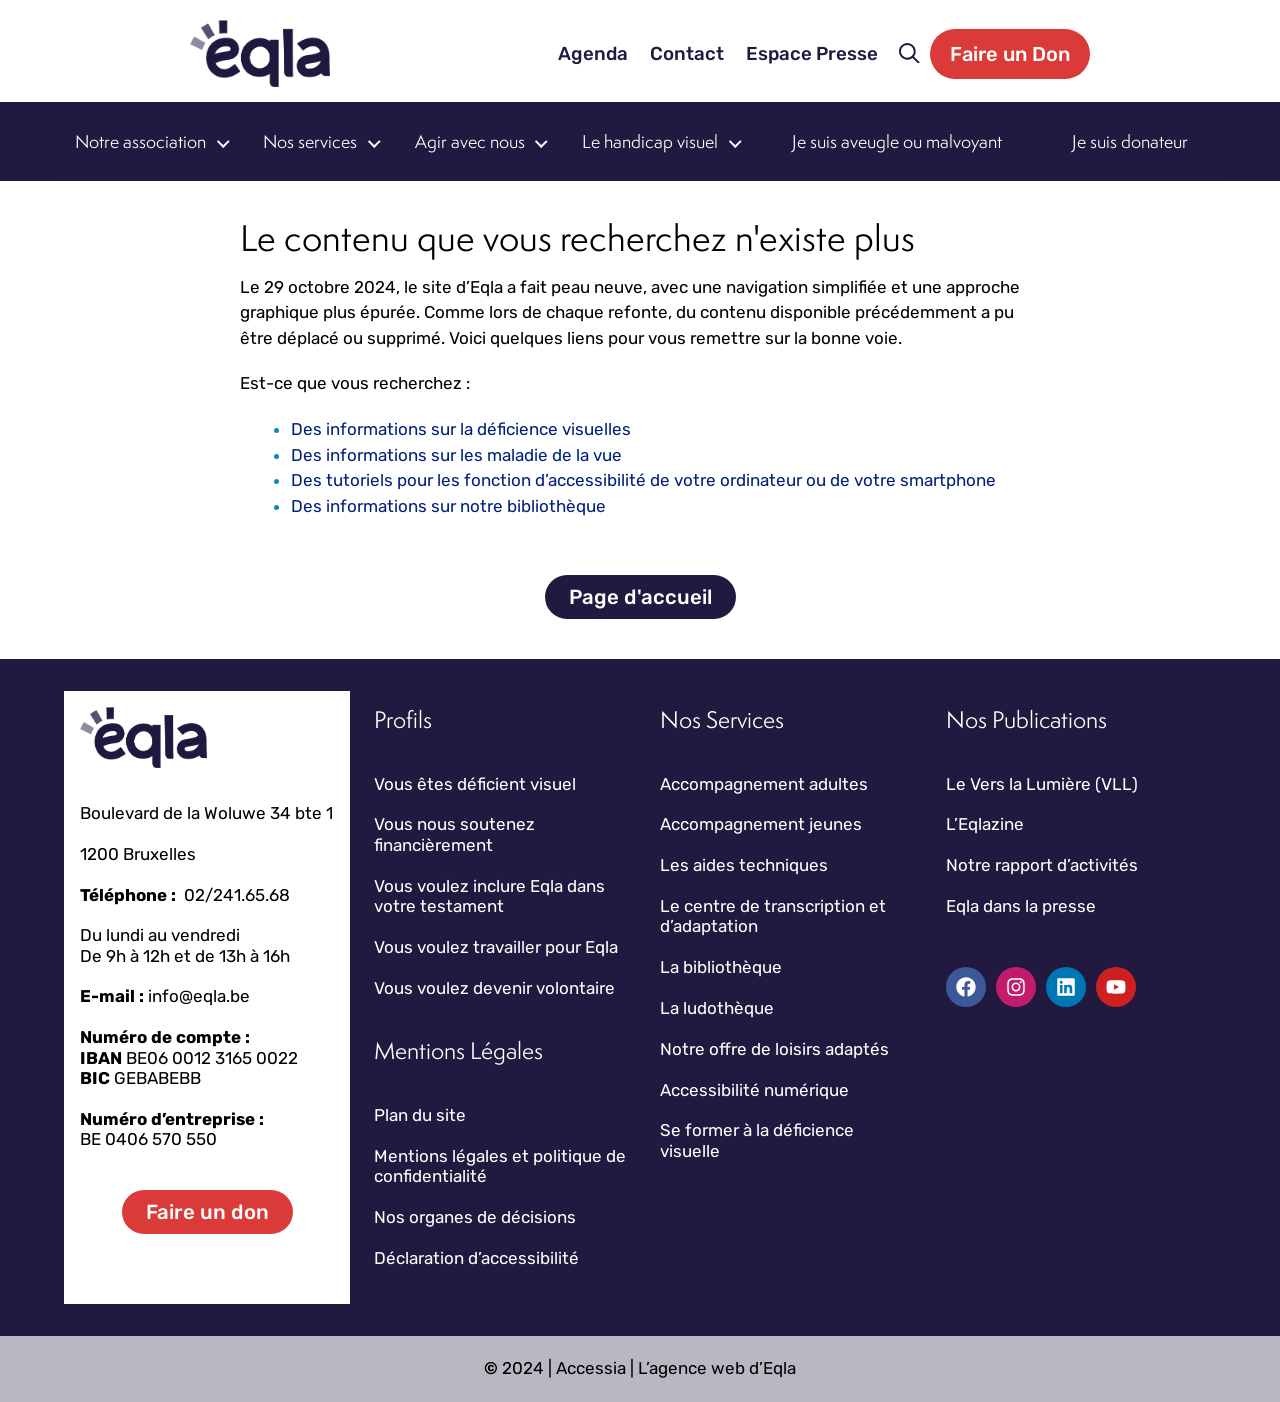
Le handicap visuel (650, 141)
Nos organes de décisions (475, 1217)
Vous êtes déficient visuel (475, 784)
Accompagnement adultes (764, 784)
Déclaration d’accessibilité (476, 1258)
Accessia (591, 1368)
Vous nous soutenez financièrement (454, 834)
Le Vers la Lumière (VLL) (1042, 784)
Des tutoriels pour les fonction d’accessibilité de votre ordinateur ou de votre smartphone (643, 480)
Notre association (140, 141)
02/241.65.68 (237, 895)
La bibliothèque (721, 967)
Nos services (310, 141)
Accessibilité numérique (754, 1090)
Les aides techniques (744, 865)
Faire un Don (1010, 54)
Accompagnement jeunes (761, 824)
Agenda (593, 54)
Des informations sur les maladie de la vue (456, 455)
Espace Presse (812, 54)
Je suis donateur (1130, 141)
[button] (909, 54)
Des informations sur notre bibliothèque (448, 506)
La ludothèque (717, 1008)
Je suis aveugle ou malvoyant (897, 141)
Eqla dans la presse (1021, 906)
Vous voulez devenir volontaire (494, 988)
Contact (687, 54)
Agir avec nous (470, 141)
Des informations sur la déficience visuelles (461, 429)
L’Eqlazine (985, 824)
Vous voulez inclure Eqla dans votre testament (489, 896)
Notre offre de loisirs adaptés (774, 1049)
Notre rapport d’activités (1042, 865)
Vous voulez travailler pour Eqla (496, 947)
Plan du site (420, 1115)
